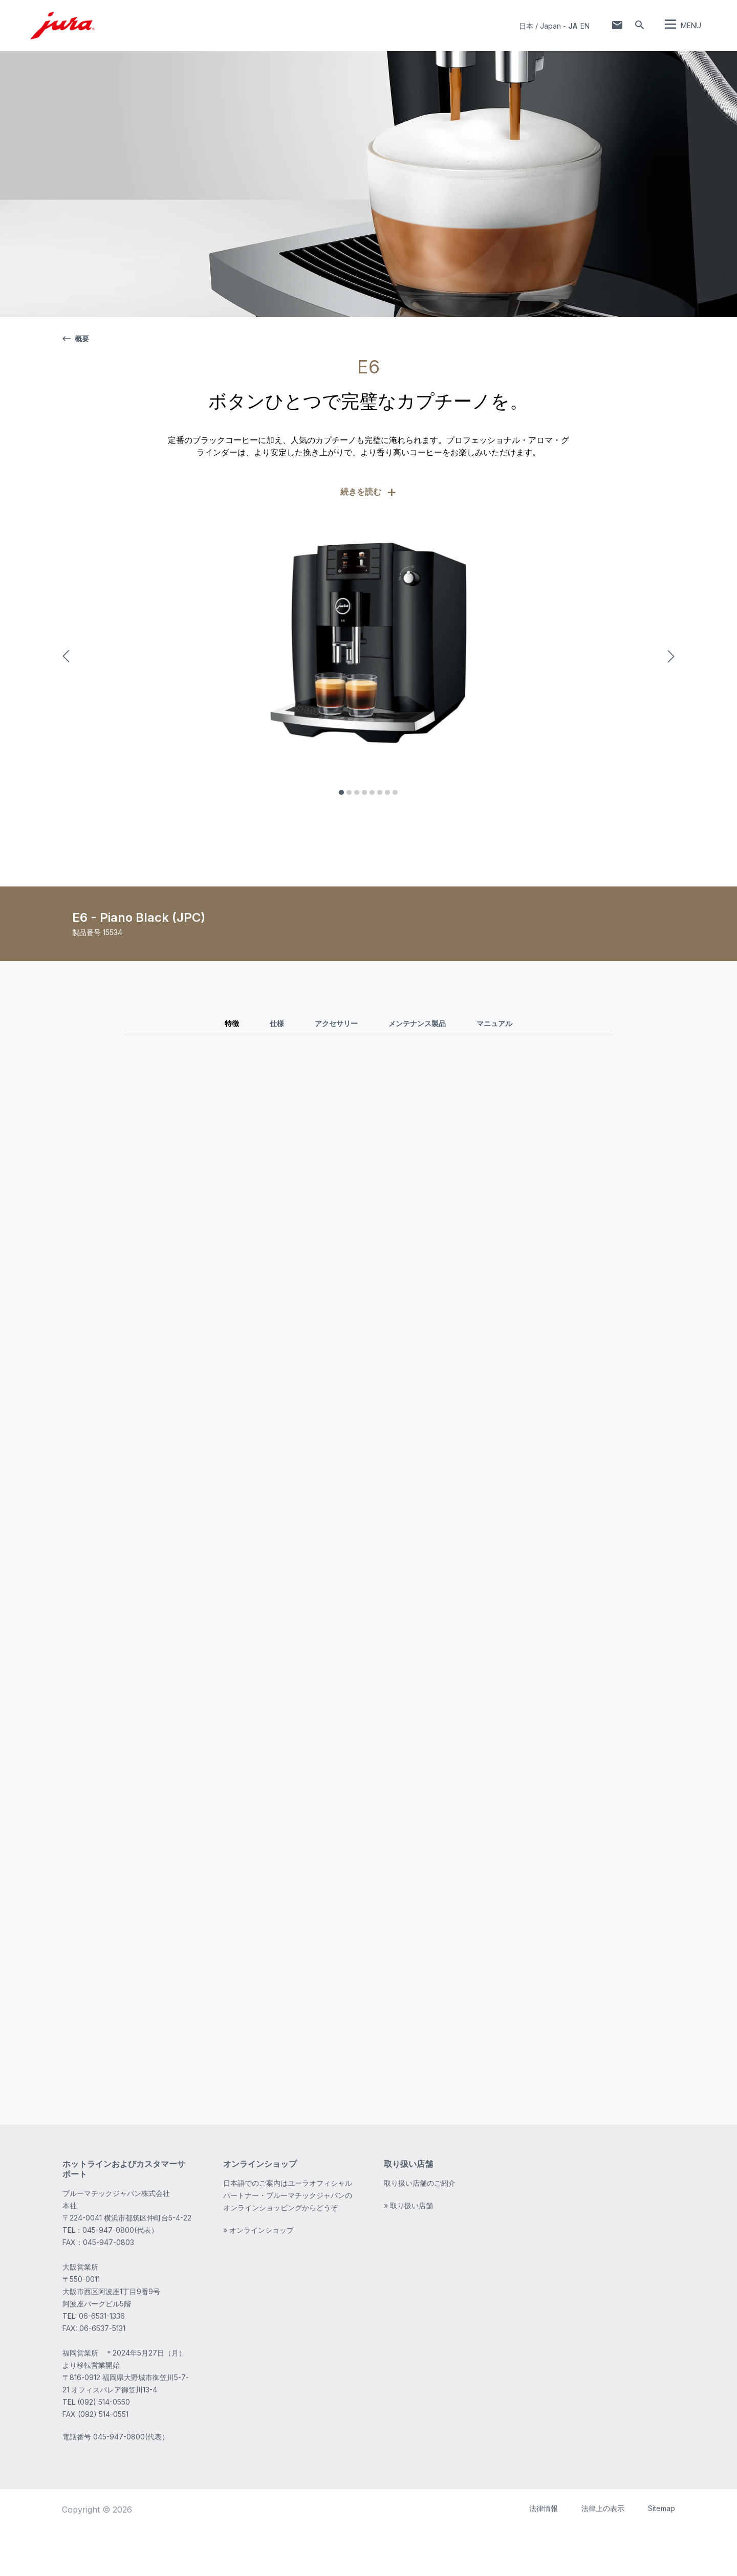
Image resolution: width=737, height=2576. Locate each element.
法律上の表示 (602, 2554)
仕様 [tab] (277, 1023)
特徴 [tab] (232, 1023)
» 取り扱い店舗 (408, 2251)
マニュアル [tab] (494, 1023)
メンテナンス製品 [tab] (417, 1023)
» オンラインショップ (258, 2276)
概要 (75, 338)
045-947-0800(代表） (131, 2482)
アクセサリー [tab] (336, 1023)
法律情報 (543, 2554)
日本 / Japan (540, 25)
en (585, 25)
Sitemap (661, 2554)
